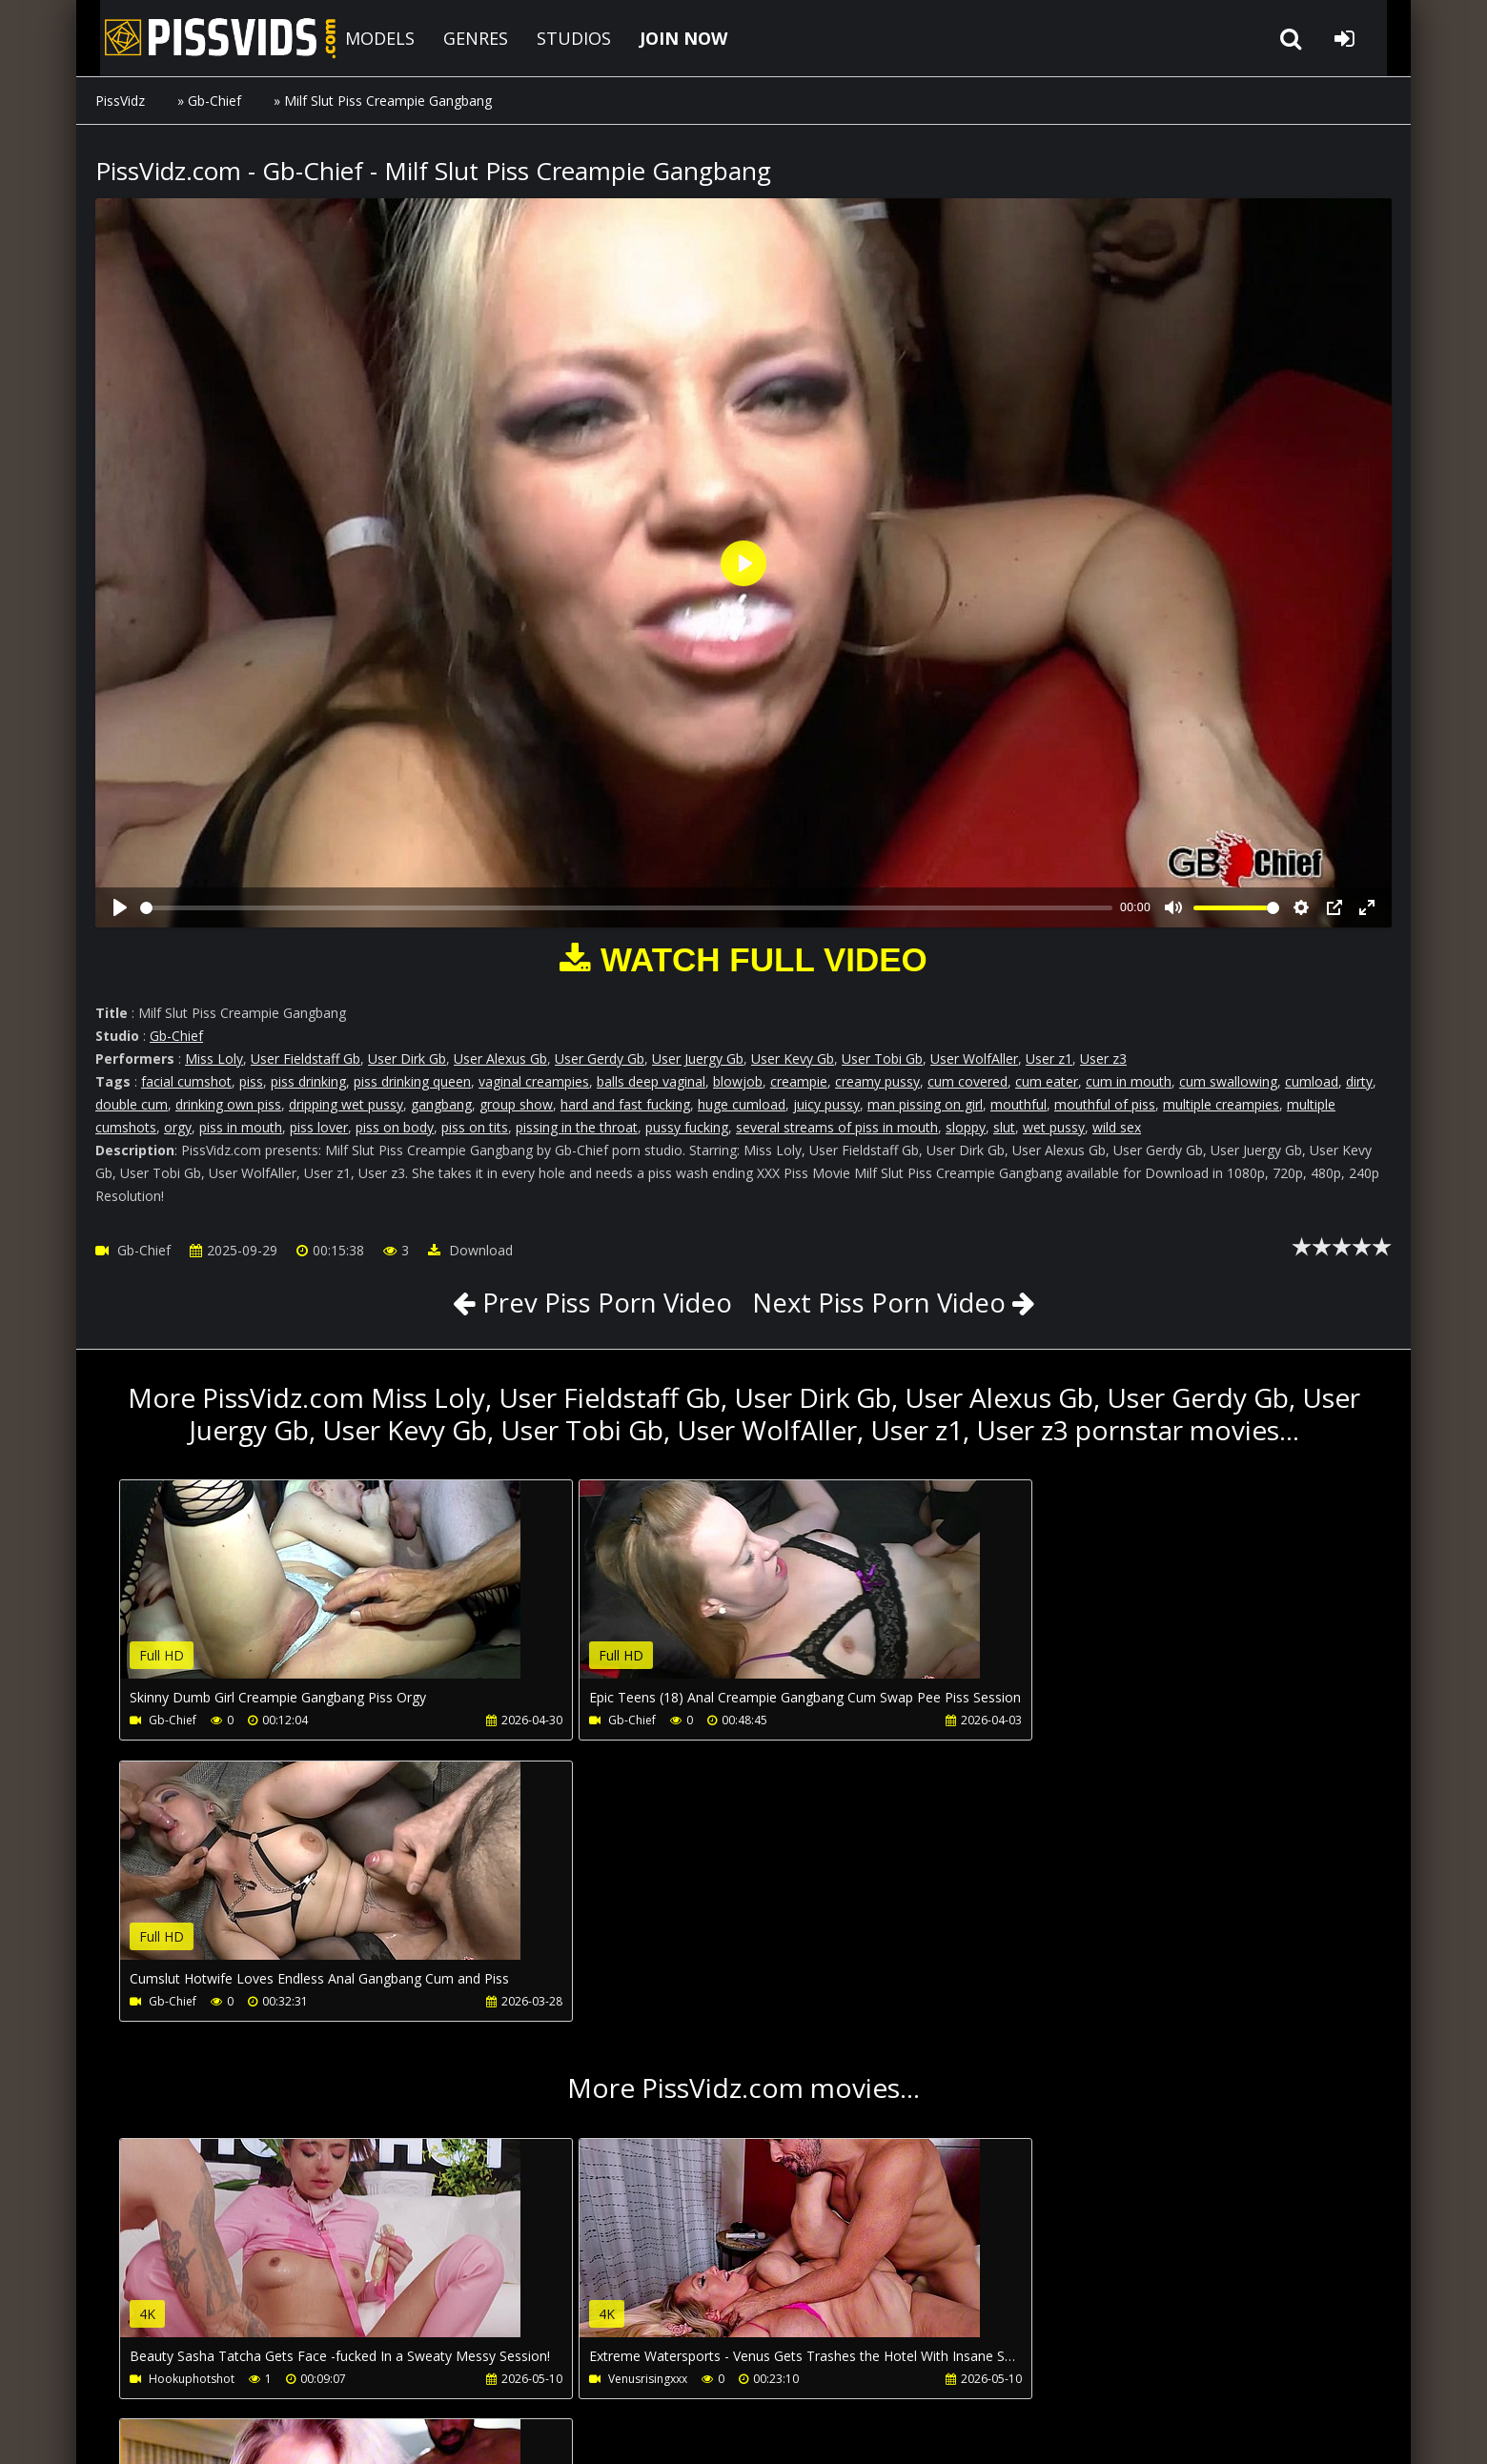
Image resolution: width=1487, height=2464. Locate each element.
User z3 (1103, 1058)
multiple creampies (1221, 1104)
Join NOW (128, 2374)
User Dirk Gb (407, 1058)
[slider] (626, 908)
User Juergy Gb (698, 1058)
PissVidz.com (200, 38)
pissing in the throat (577, 1127)
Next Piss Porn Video (881, 1302)
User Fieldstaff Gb (305, 1058)
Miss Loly (214, 1058)
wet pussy (1054, 1127)
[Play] (120, 907)
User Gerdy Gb (599, 1058)
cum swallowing (1228, 1081)
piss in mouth (240, 1127)
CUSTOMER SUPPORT (249, 2374)
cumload (1311, 1081)
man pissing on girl (925, 1104)
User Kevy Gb (792, 1058)
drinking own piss (228, 1104)
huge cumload (741, 1104)
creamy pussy (877, 1081)
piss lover (319, 1127)
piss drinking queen (412, 1081)
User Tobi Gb (882, 1058)
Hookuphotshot (191, 2098)
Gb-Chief (214, 101)
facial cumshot (186, 1081)
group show (516, 1104)
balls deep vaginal (651, 1081)
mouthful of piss (1104, 1104)
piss (251, 1081)
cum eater (1046, 1081)
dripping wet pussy (346, 1104)
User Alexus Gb (500, 1058)
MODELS (363, 38)
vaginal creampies (534, 1081)
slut (1004, 1127)
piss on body (395, 1127)
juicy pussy (826, 1104)
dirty (1359, 1081)
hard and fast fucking (625, 1104)
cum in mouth (1128, 1081)
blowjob (738, 1081)
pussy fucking (686, 1127)
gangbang (441, 1104)
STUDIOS (557, 38)
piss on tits (474, 1127)
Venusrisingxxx (605, 2098)
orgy (178, 1127)
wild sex (1116, 1127)
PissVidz (120, 101)
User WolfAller (974, 1058)
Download (470, 1250)
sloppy (966, 1127)
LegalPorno (542, 2374)
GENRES (459, 38)
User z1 (1049, 1058)
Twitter (635, 2374)
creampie (798, 1081)
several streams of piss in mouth (837, 1127)
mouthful (1018, 1104)
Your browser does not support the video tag (320, 1592)
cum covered (967, 1081)
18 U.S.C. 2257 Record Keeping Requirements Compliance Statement (688, 2430)
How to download (408, 2374)
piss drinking (308, 1081)
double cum (131, 1104)
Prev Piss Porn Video (600, 1302)
